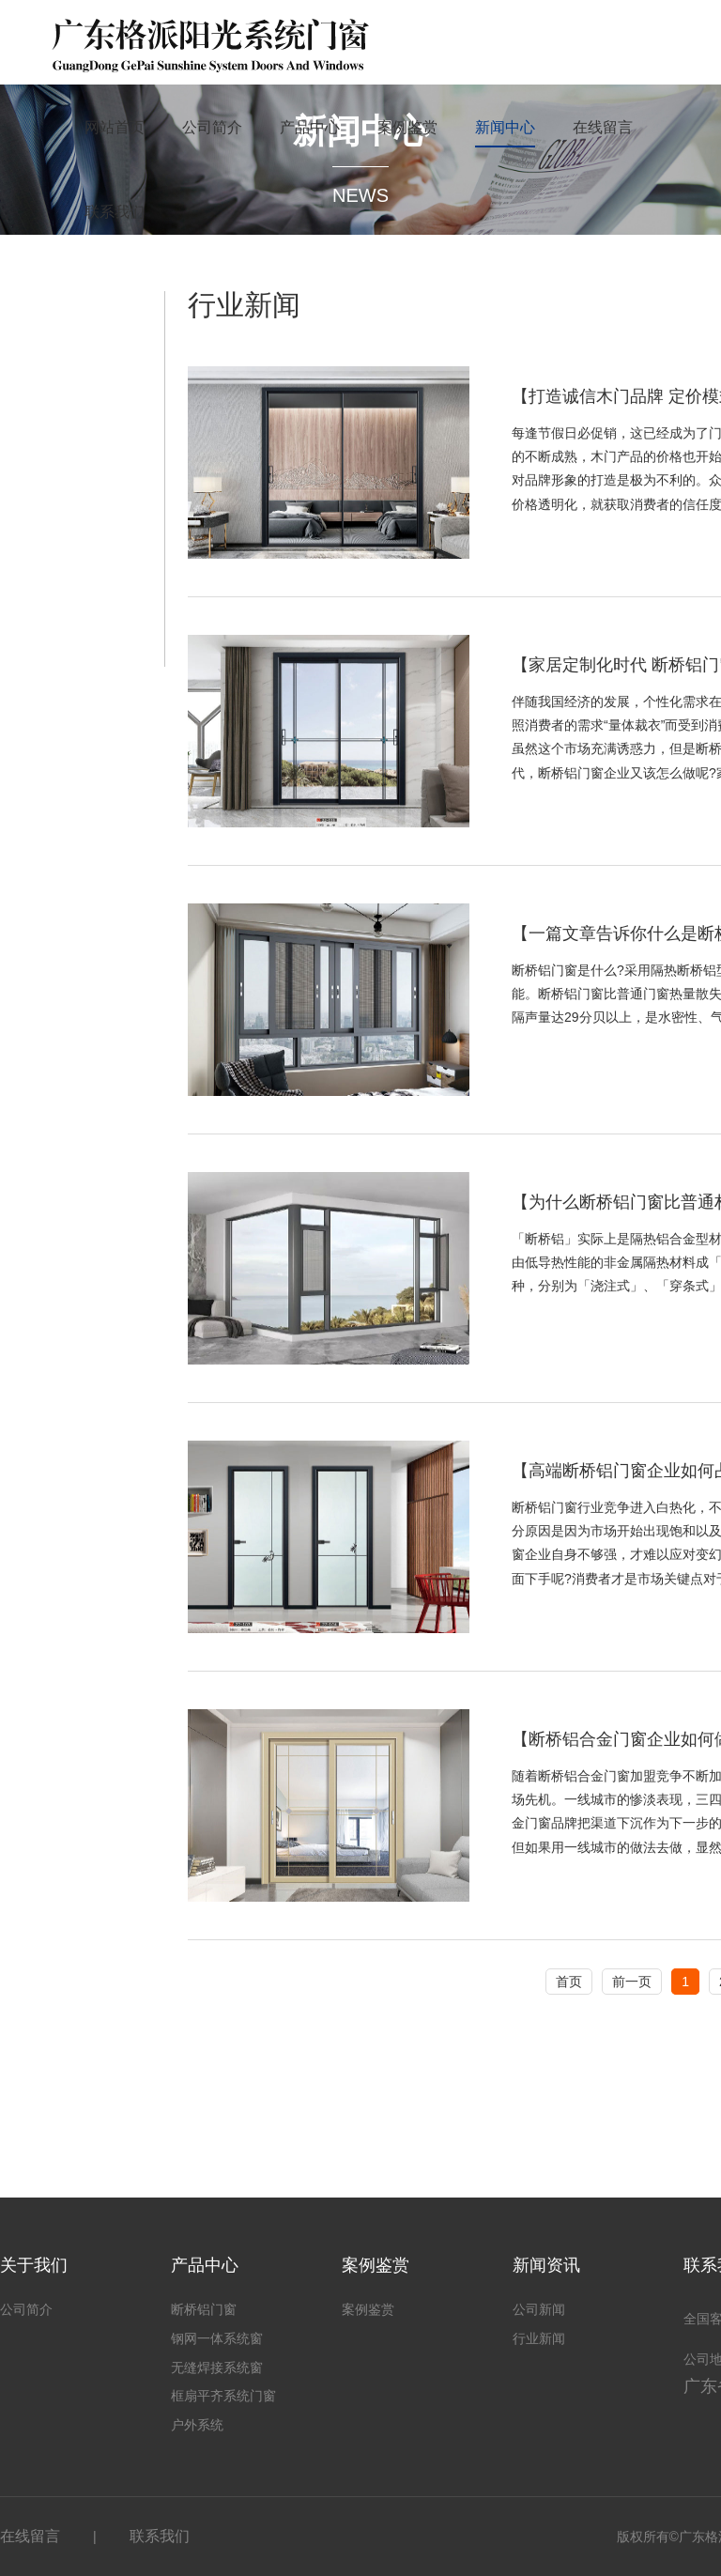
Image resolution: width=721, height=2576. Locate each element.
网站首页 (114, 127)
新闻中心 (505, 127)
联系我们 (114, 212)
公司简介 (212, 127)
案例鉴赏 (407, 127)
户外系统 (197, 2424)
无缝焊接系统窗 (217, 2367)
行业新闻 (539, 2338)
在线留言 (603, 127)
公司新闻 (539, 2309)
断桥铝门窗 (204, 2309)
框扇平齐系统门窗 (223, 2395)
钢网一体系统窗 (217, 2338)
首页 (569, 1981)
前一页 (632, 1981)
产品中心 (310, 127)
